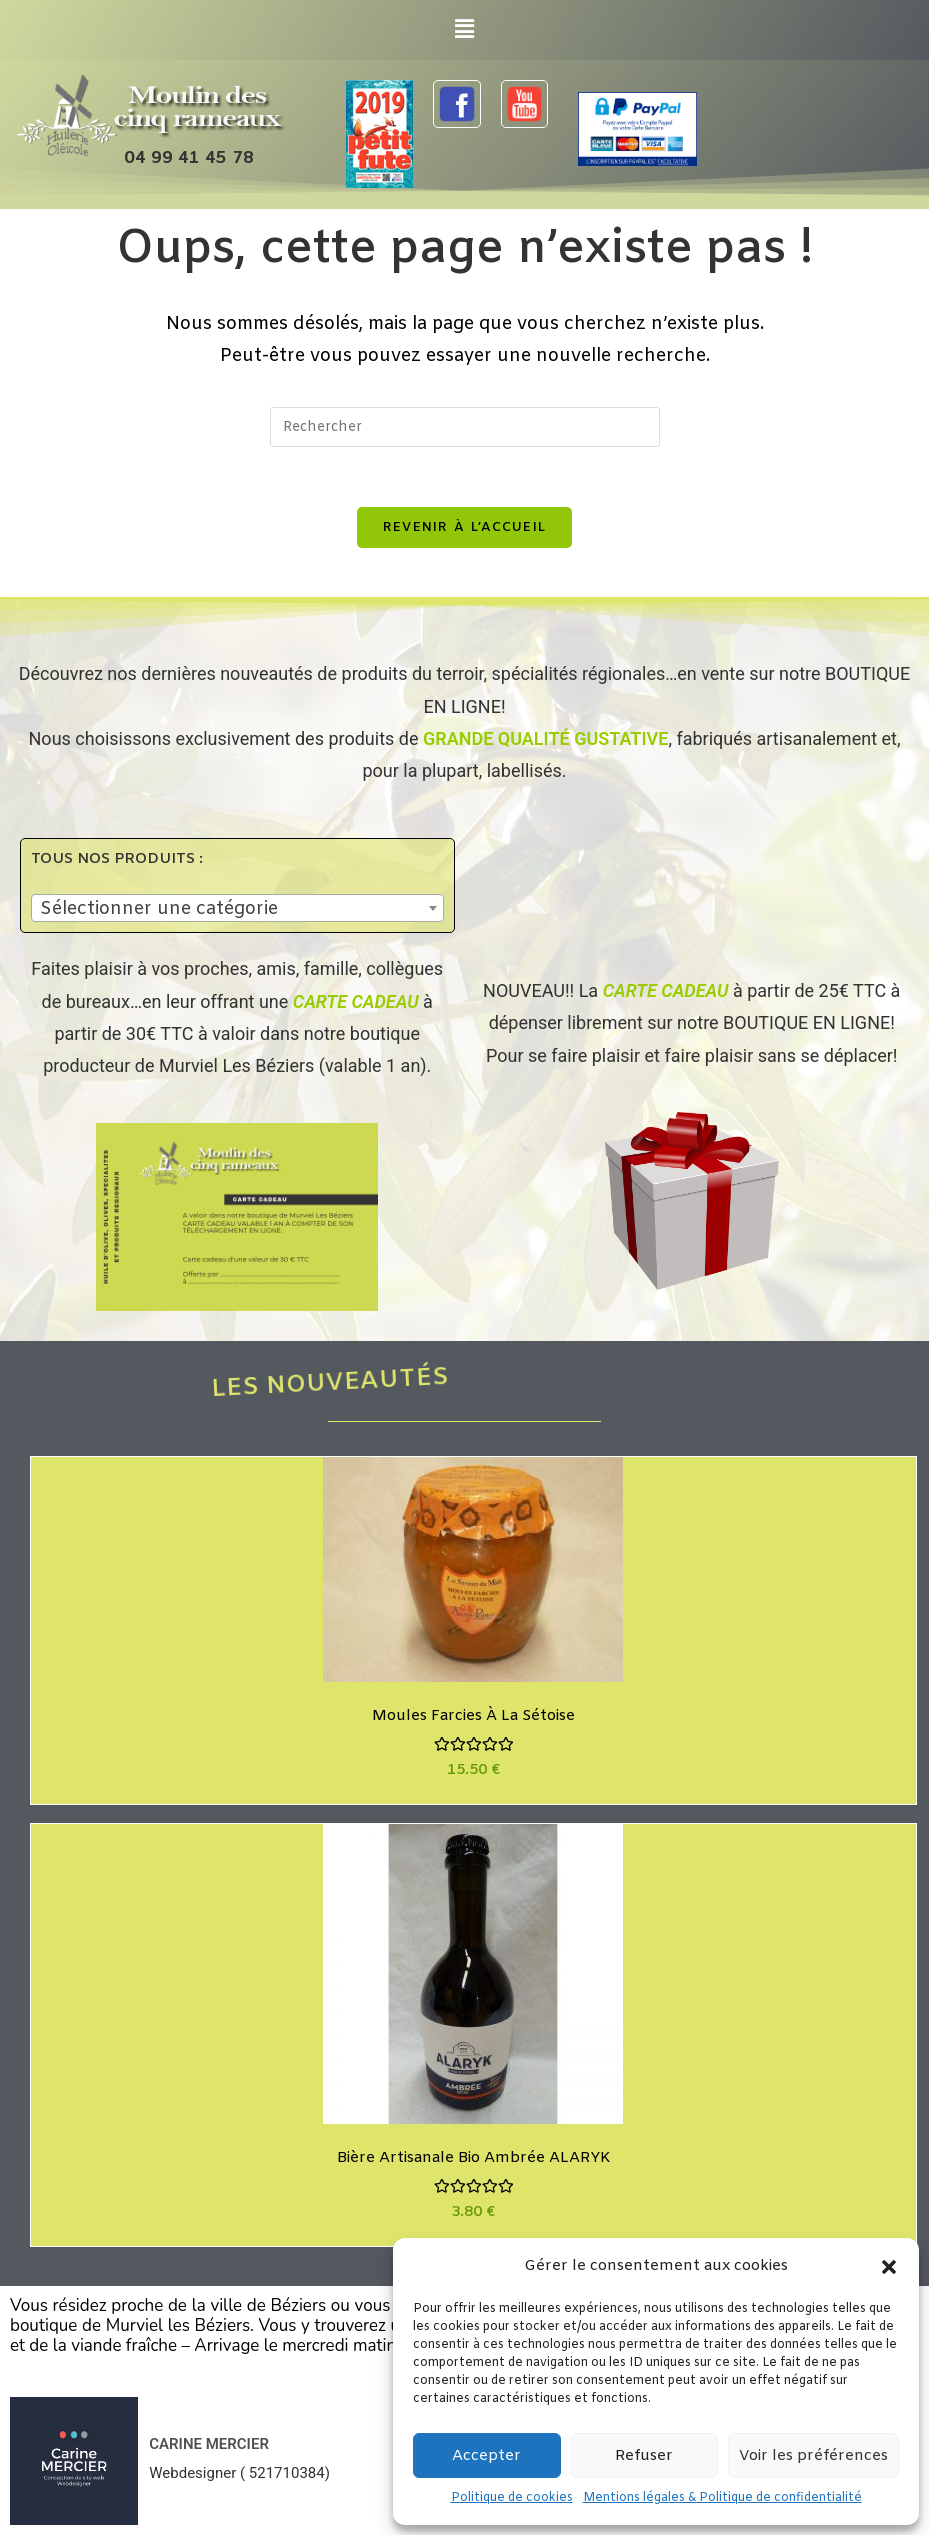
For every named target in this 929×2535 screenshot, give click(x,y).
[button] (889, 2267)
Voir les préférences (813, 2456)
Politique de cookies (512, 2498)
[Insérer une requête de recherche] (465, 427)
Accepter (486, 2456)
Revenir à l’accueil (465, 527)
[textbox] (237, 909)
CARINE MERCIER (209, 2444)
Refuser (644, 2456)
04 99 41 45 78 (189, 158)
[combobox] (237, 908)
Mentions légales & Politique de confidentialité (722, 2498)
